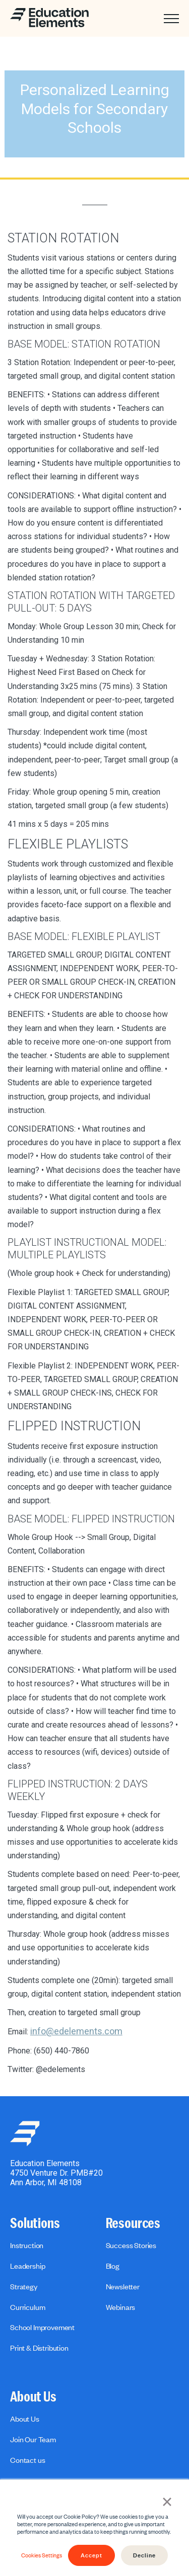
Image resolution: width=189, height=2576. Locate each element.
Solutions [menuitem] (35, 2223)
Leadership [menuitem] (27, 2266)
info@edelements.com (76, 2031)
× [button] (167, 2500)
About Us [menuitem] (33, 2397)
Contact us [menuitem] (27, 2460)
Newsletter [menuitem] (123, 2286)
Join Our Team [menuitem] (33, 2439)
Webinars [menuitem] (121, 2307)
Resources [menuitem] (133, 2223)
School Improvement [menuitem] (42, 2327)
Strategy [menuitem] (23, 2286)
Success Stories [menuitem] (131, 2245)
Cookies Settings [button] (41, 2555)
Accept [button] (91, 2555)
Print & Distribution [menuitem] (39, 2348)
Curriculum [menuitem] (27, 2307)
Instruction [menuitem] (26, 2245)
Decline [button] (144, 2555)
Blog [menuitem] (112, 2266)
